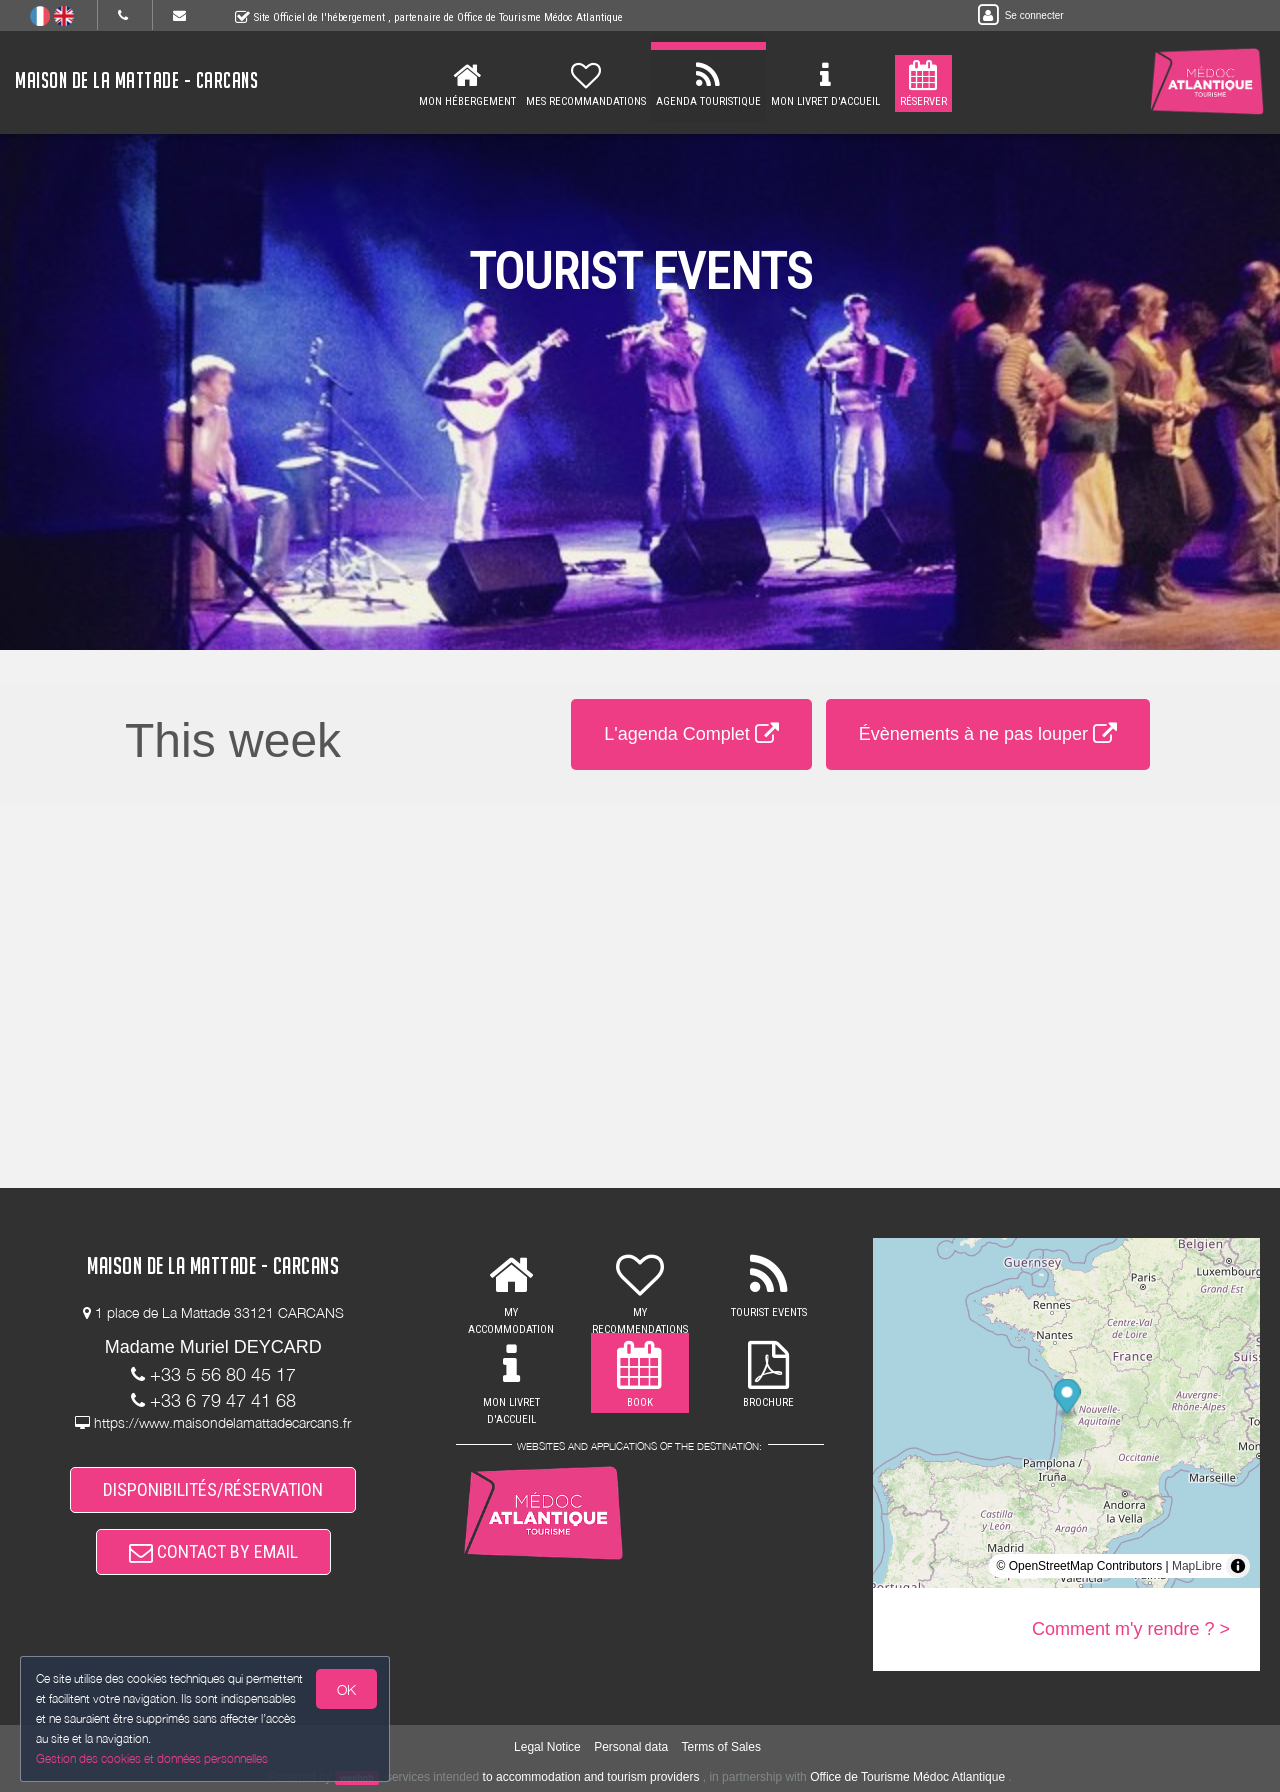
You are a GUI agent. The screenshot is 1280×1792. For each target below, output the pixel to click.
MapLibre (1197, 1566)
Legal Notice (547, 1747)
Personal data (631, 1747)
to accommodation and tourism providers (591, 1777)
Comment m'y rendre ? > (1131, 1629)
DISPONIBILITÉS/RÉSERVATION (213, 1489)
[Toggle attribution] (1238, 1566)
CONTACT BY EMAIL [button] (213, 1551)
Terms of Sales (721, 1747)
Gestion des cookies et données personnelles (152, 1758)
